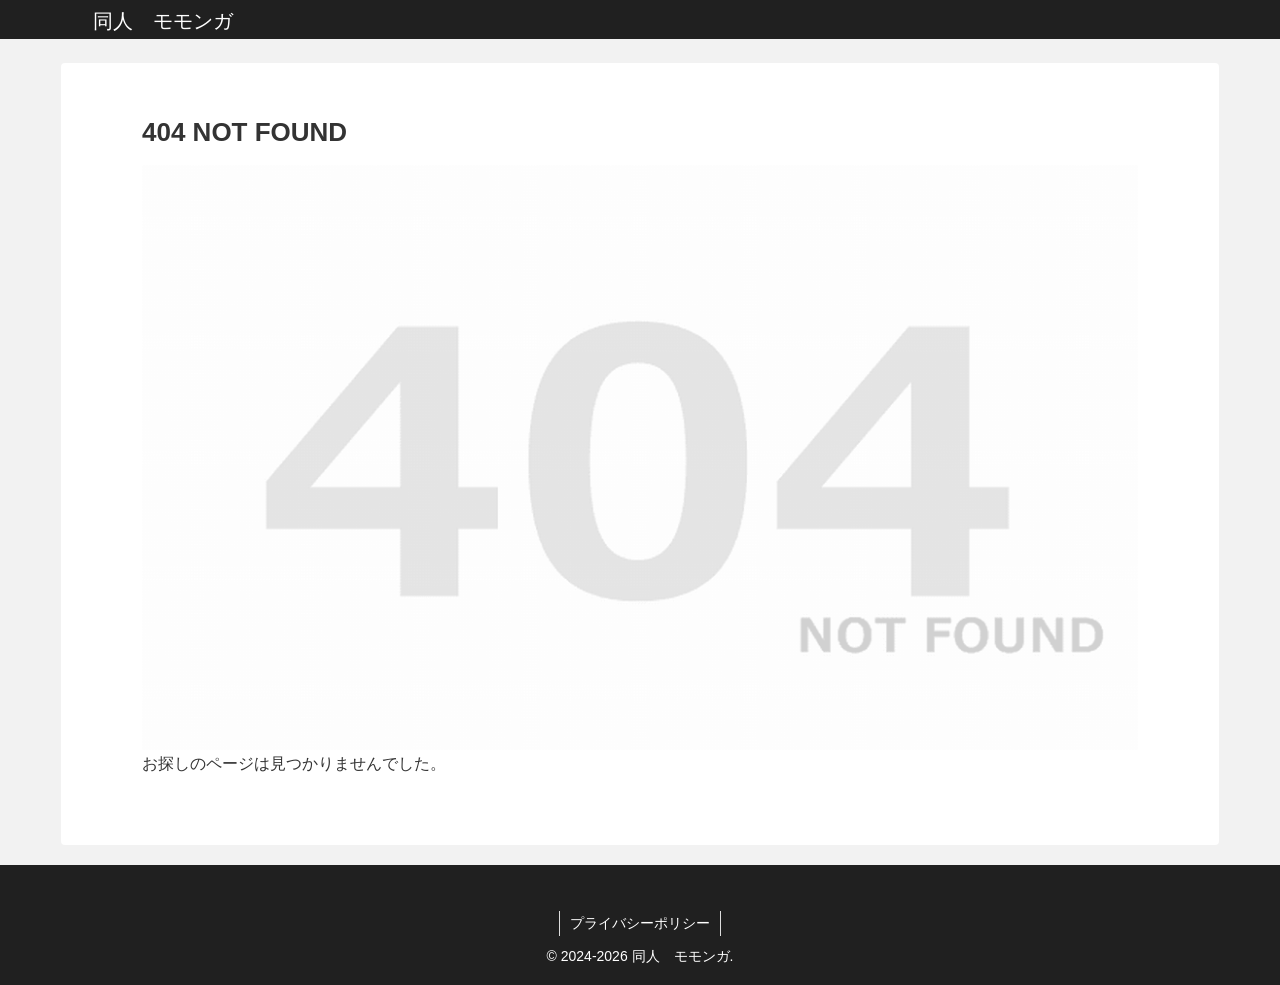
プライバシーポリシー (640, 923)
